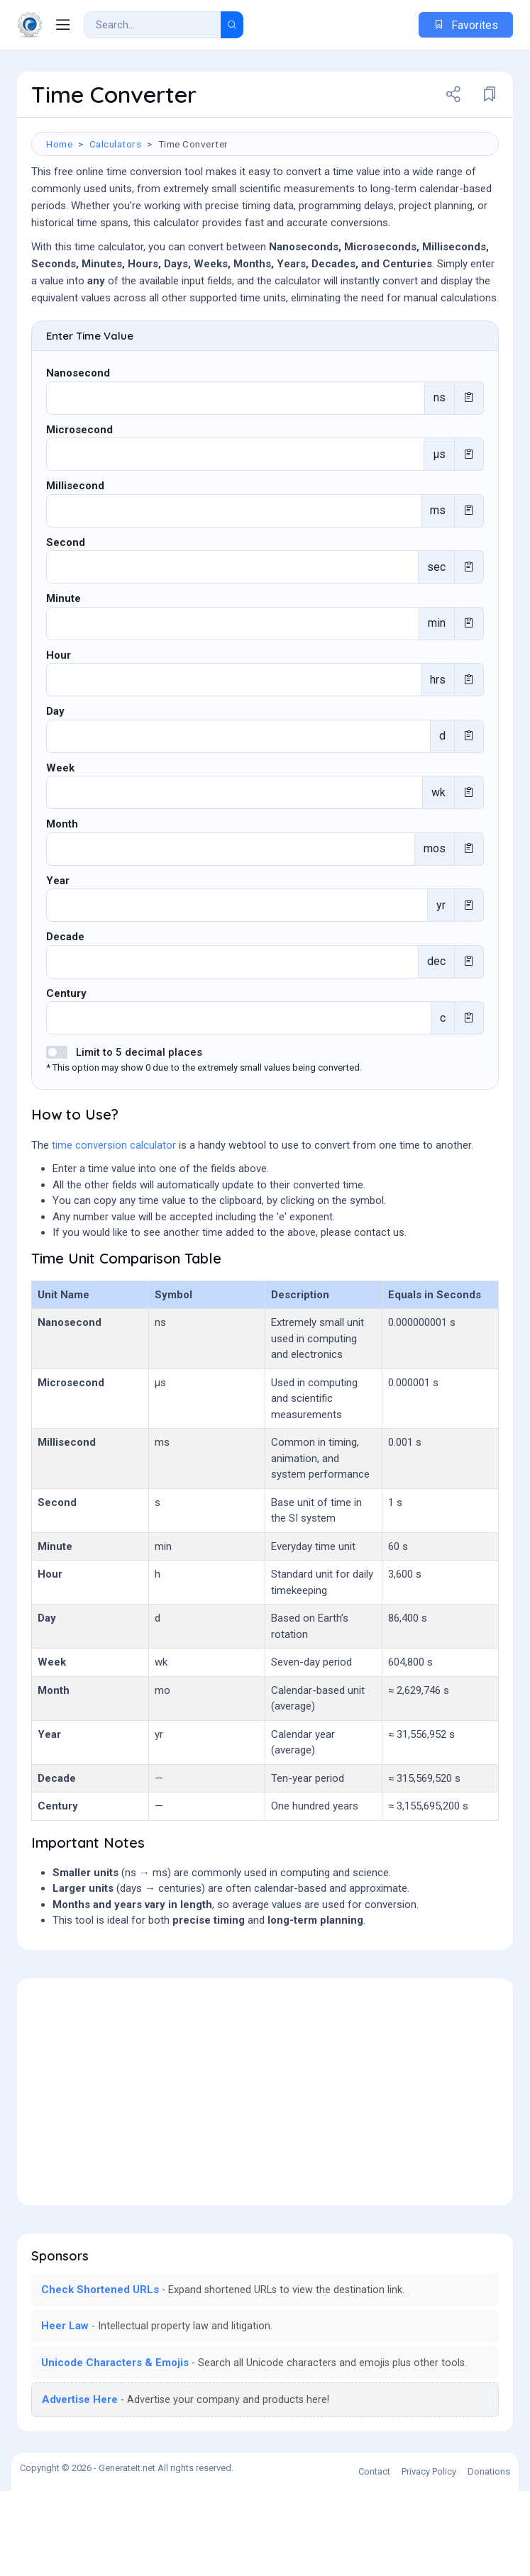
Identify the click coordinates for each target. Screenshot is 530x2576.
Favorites (466, 25)
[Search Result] (152, 24)
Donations (489, 2556)
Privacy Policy (429, 2556)
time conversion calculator (114, 1230)
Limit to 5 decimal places (139, 1137)
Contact (374, 2556)
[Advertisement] (265, 355)
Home (59, 144)
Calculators (115, 144)
